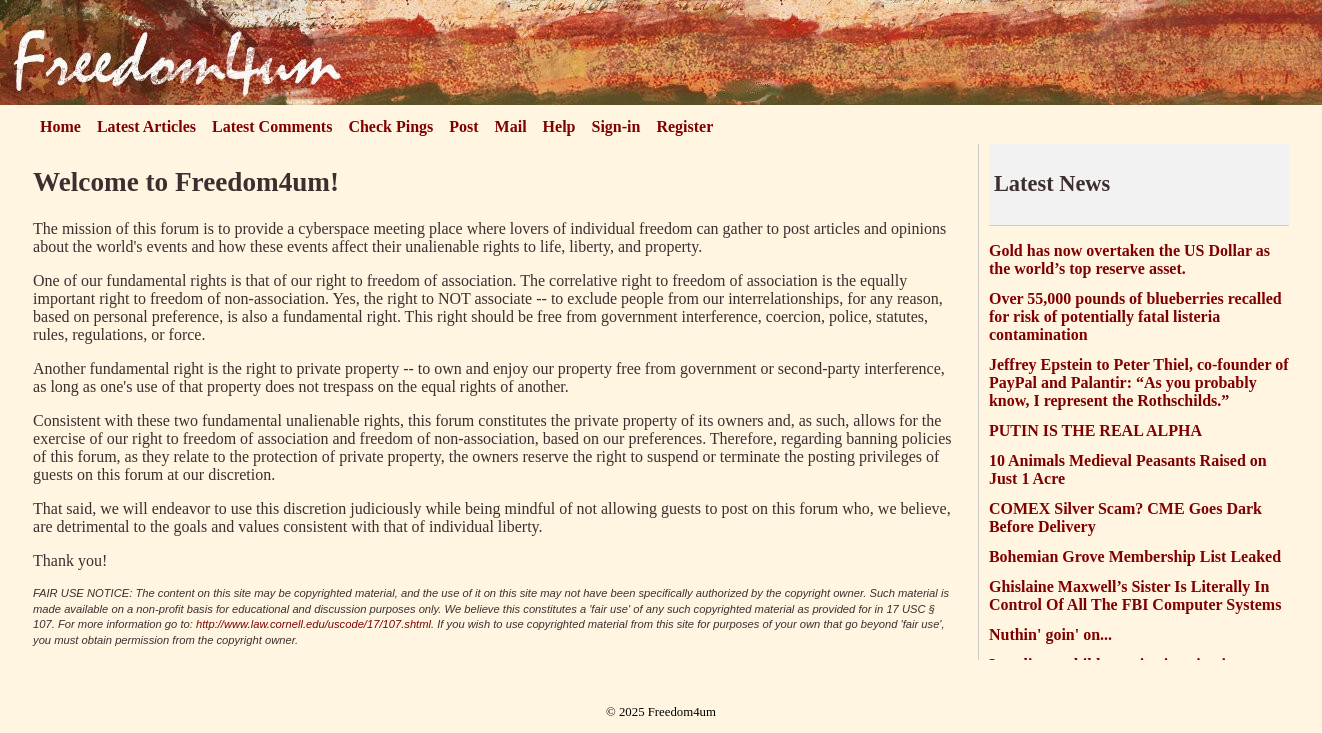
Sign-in (616, 126)
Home (60, 126)
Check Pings (390, 126)
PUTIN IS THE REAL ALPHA (1095, 430)
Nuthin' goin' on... (1050, 634)
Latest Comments (272, 126)
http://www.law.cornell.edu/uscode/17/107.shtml (313, 624)
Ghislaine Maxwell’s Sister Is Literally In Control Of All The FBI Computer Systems (1135, 595)
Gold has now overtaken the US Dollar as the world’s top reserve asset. (1129, 259)
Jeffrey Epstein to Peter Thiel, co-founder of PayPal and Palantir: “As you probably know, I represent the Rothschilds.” (1139, 382)
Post (463, 126)
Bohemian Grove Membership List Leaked (1135, 556)
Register (684, 126)
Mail (511, 126)
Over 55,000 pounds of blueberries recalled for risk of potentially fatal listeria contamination (1135, 316)
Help (559, 126)
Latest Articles (146, 126)
